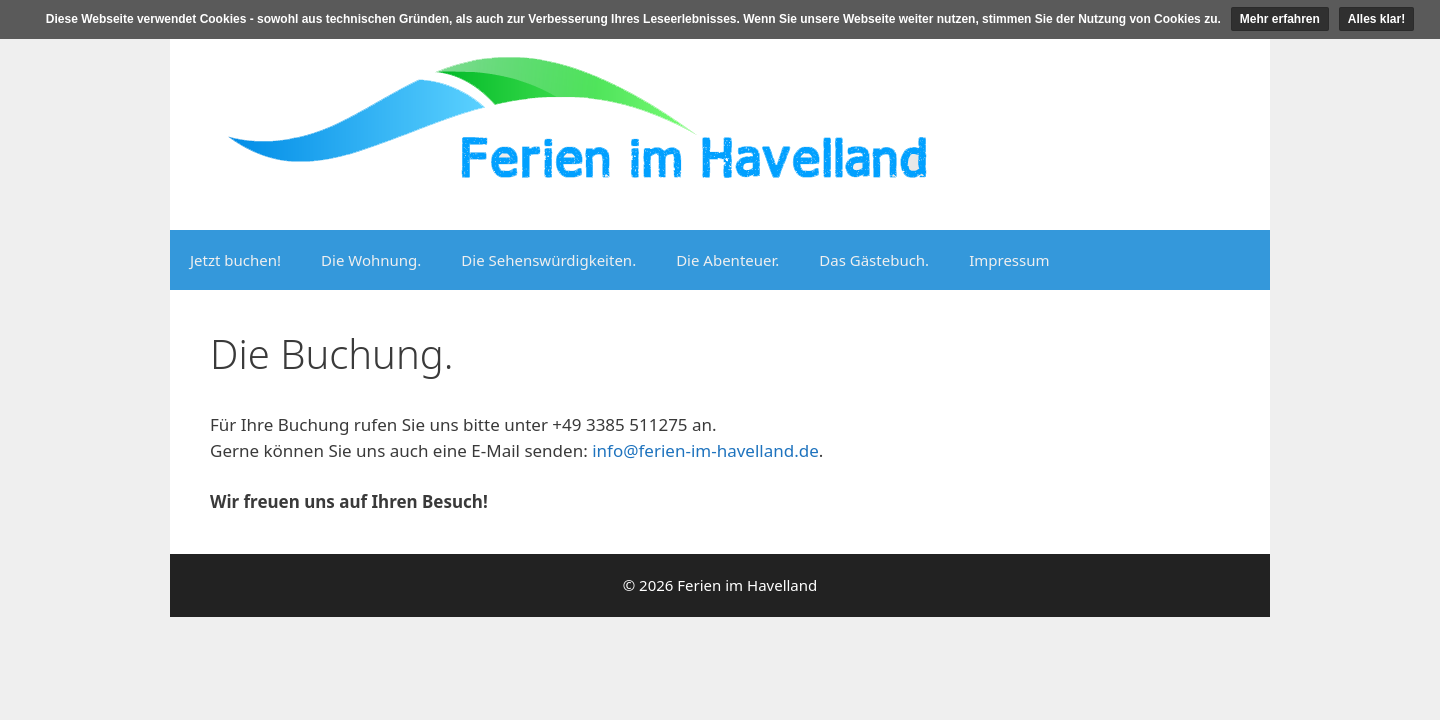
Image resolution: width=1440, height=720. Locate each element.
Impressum (1009, 260)
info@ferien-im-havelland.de (705, 450)
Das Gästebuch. (874, 260)
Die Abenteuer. (727, 260)
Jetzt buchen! (235, 260)
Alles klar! (1376, 19)
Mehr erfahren (1280, 19)
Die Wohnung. (371, 260)
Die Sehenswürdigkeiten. (548, 260)
